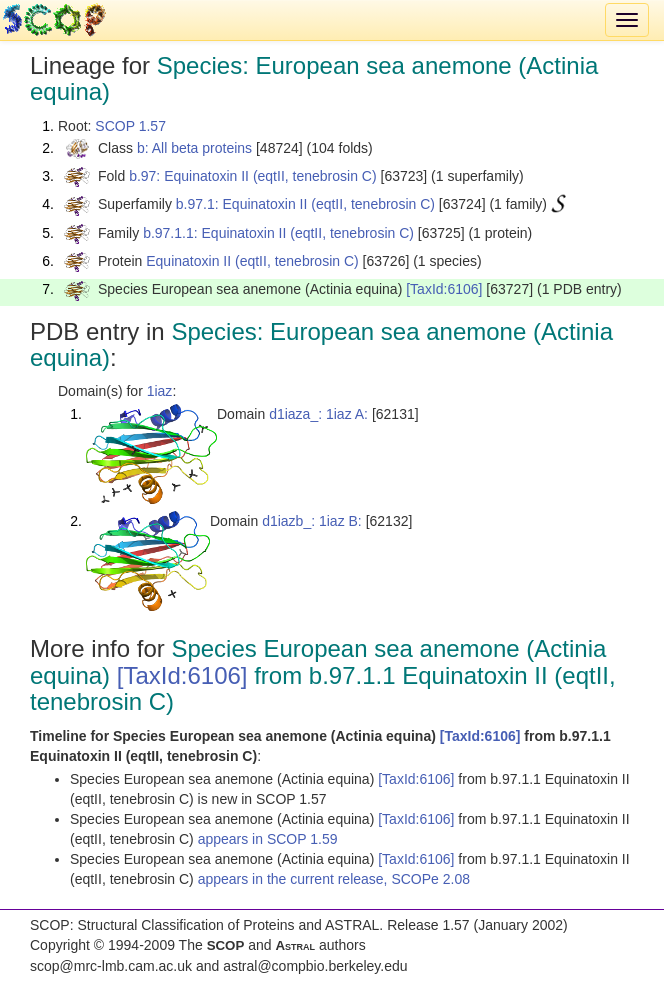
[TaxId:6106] (444, 289)
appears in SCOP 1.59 (268, 839)
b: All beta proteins (194, 148)
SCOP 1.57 (130, 126)
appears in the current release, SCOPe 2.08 (334, 879)
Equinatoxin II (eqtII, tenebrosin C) (252, 261)
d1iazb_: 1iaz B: (312, 521)
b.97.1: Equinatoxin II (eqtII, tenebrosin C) (305, 204)
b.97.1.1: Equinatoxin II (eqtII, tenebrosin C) (278, 233)
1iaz (160, 391)
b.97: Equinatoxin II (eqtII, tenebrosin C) (252, 176)
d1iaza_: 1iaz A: (318, 414)
